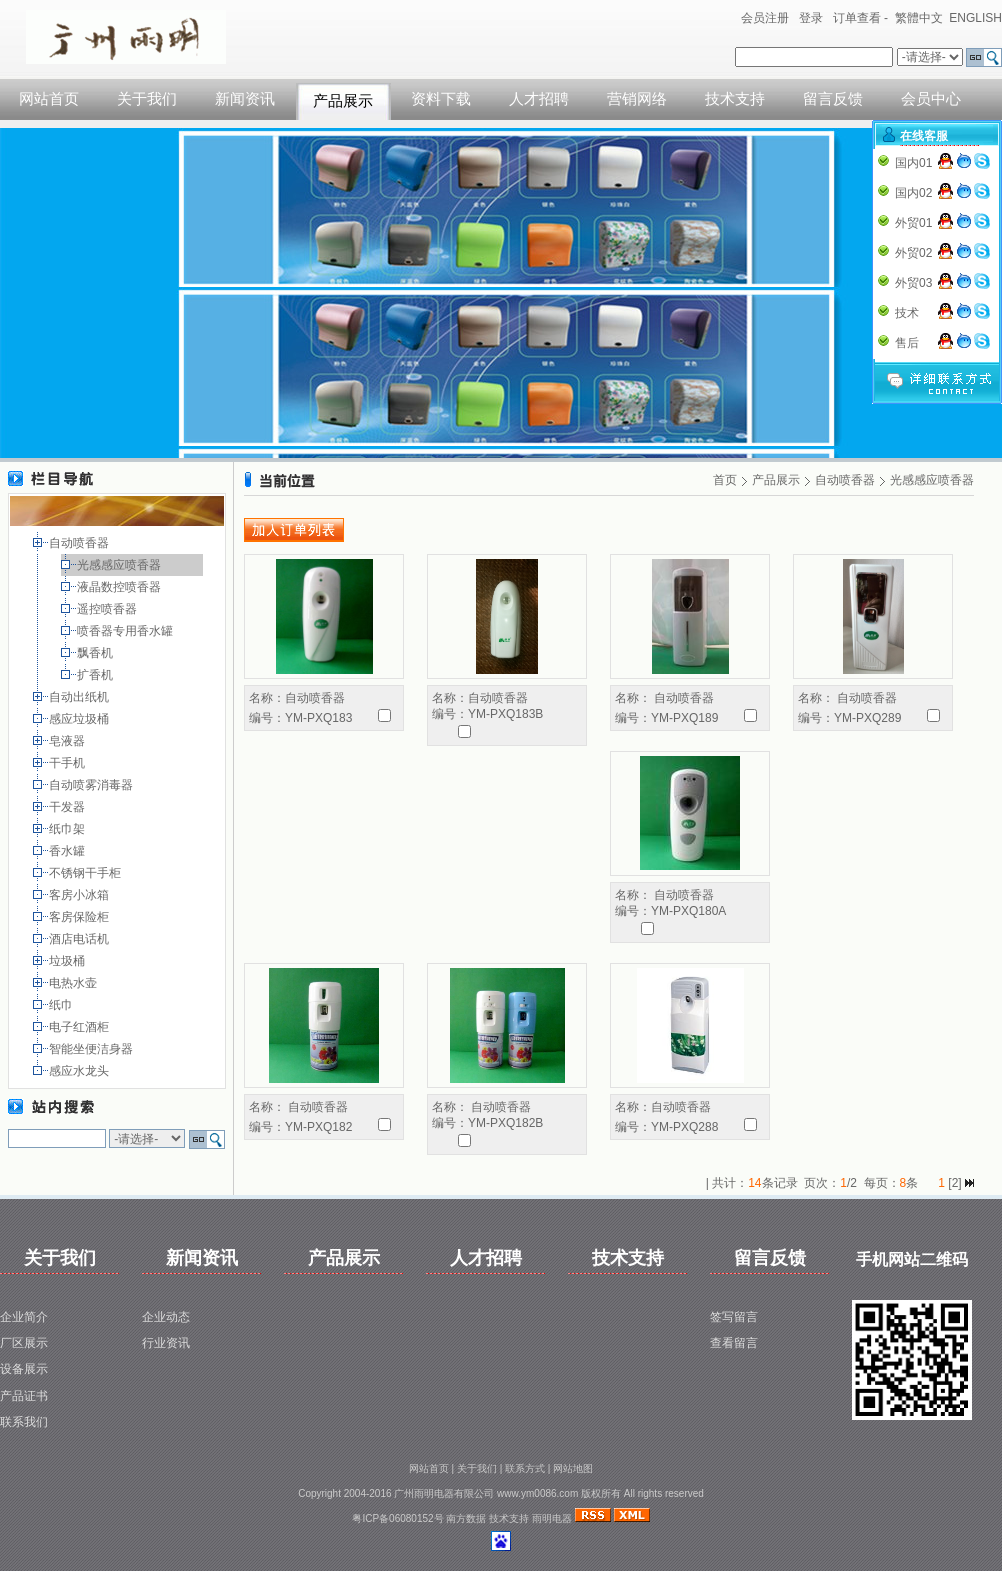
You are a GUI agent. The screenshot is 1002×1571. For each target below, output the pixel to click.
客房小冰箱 (80, 895)
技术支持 (735, 99)
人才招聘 (539, 99)
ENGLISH (975, 18)
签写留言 (734, 1317)
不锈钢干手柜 (86, 873)
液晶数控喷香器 (120, 587)
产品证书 (24, 1396)
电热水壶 (74, 983)
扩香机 (96, 675)
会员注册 (765, 18)
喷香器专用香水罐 (126, 631)
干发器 (68, 807)
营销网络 (637, 99)
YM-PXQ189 (684, 718)
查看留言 (734, 1343)
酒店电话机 (80, 939)
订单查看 (857, 18)
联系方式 (525, 1468)
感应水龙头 (80, 1071)
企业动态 (166, 1317)
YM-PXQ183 (318, 718)
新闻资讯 (245, 99)
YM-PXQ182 (318, 1127)
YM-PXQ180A (688, 911)
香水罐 (68, 851)
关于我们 (147, 99)
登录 (811, 18)
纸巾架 (68, 829)
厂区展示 (24, 1343)
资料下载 (441, 99)
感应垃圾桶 (80, 719)
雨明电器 (552, 1518)
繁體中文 (919, 18)
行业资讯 (166, 1343)
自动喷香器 (80, 543)
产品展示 (343, 101)
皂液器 (68, 741)
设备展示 (24, 1369)
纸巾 (62, 1005)
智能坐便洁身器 (92, 1049)
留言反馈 (833, 99)
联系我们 (24, 1422)
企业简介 (24, 1317)
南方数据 (466, 1518)
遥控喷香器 (108, 609)
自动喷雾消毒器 (92, 785)
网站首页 (49, 99)
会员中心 (931, 99)
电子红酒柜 (80, 1027)
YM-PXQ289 (867, 718)
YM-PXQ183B (505, 714)
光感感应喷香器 (120, 565)
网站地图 (573, 1468)
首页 (725, 480)
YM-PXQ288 (684, 1127)
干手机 (68, 763)
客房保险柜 (80, 917)
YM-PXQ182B (505, 1123)
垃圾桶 (68, 961)
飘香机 (96, 653)
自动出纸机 (80, 697)
